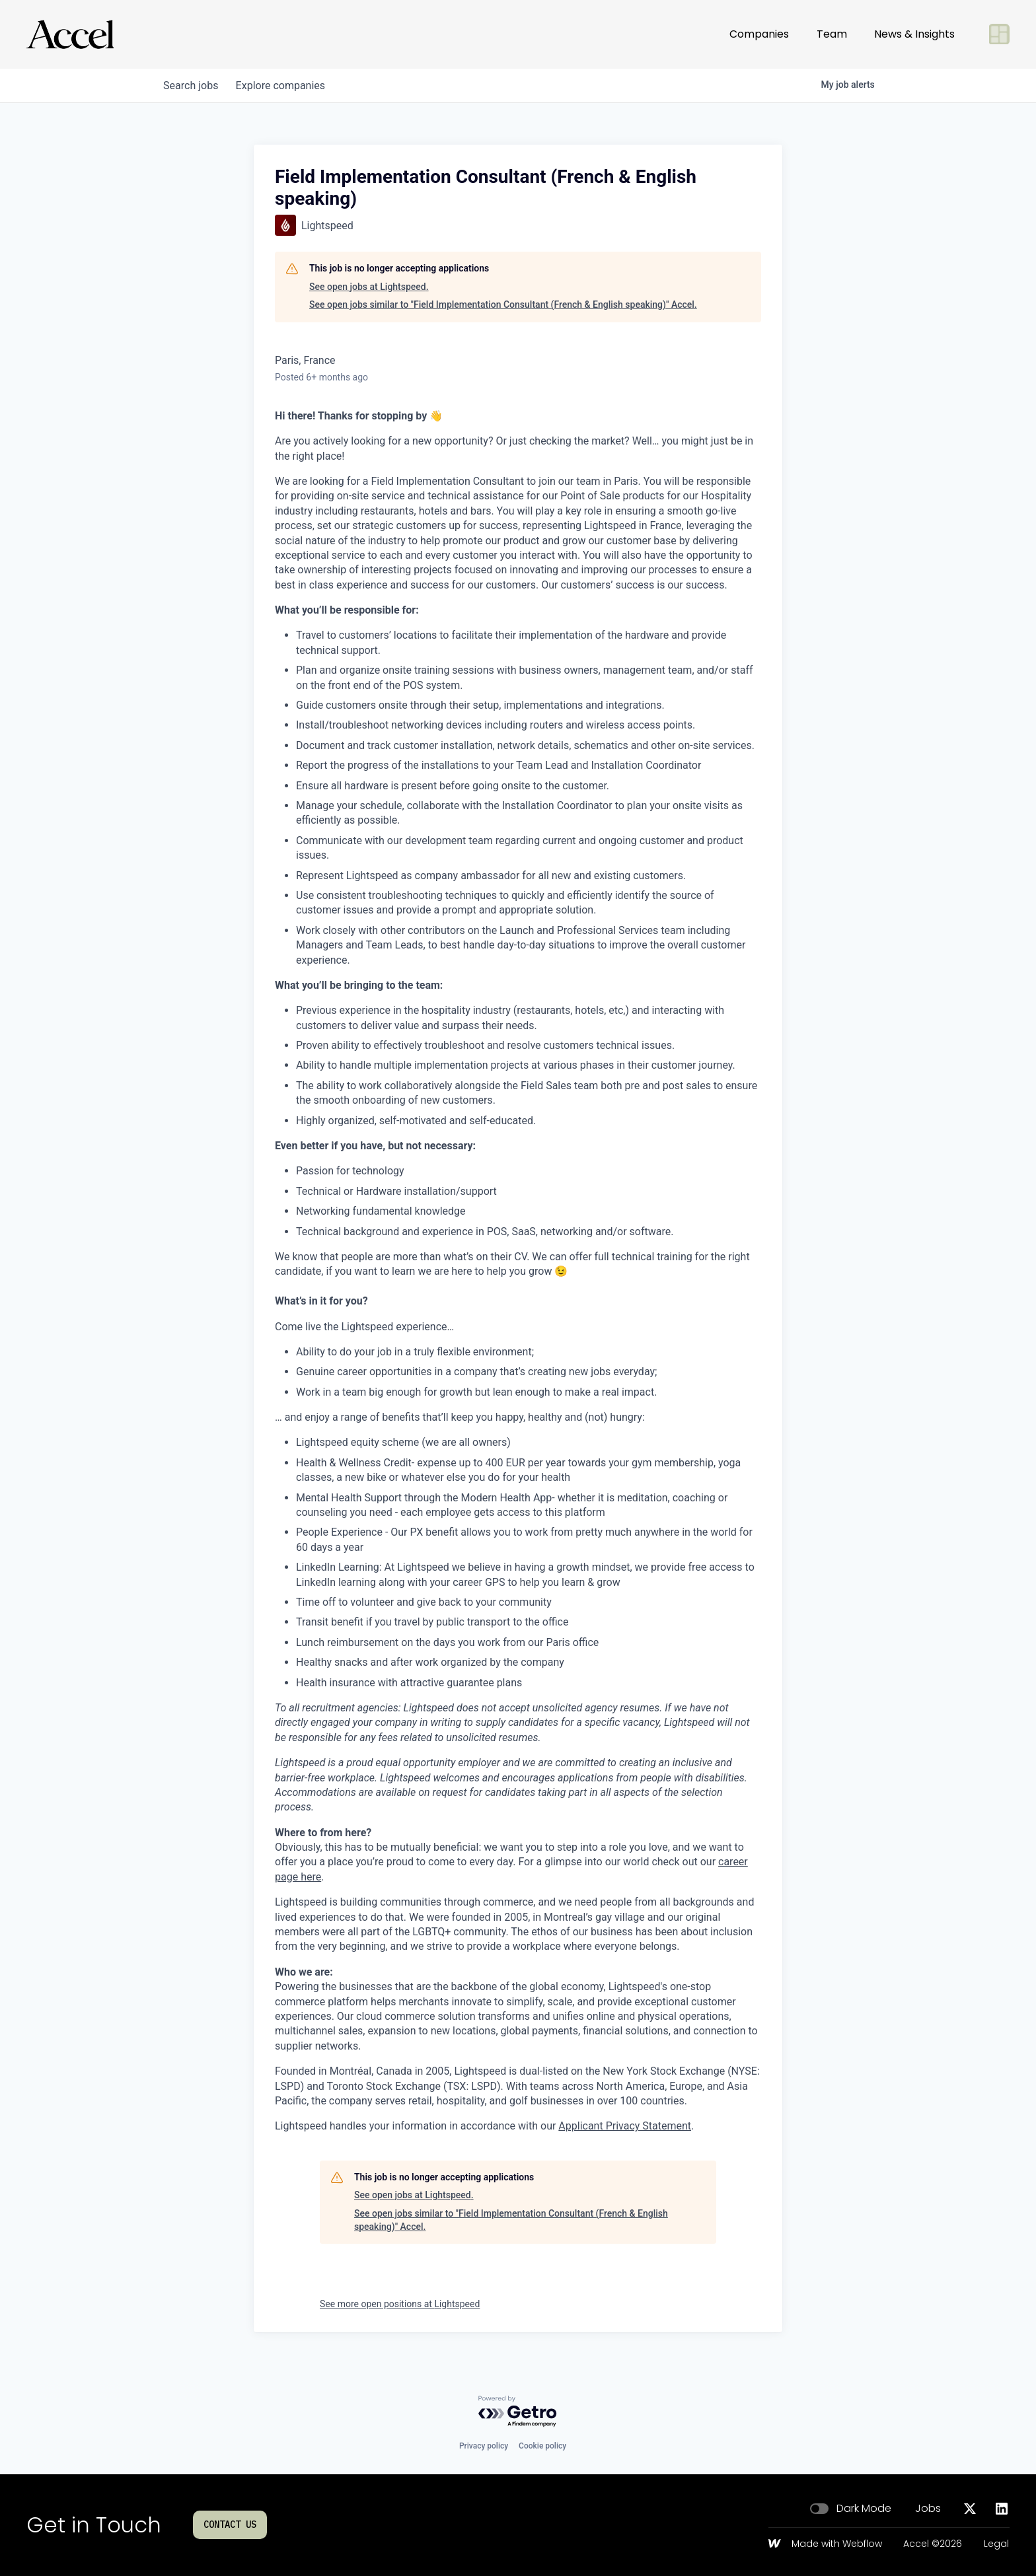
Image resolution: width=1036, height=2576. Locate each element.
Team (832, 34)
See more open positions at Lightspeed (400, 2304)
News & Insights (914, 34)
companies (285, 85)
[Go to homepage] (70, 34)
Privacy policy (483, 2446)
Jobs (928, 2508)
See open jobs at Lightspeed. (369, 286)
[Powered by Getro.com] (518, 2412)
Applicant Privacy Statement (624, 2126)
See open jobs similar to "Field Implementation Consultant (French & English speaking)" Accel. (503, 304)
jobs (192, 85)
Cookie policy (542, 2446)
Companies (759, 34)
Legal (996, 2544)
